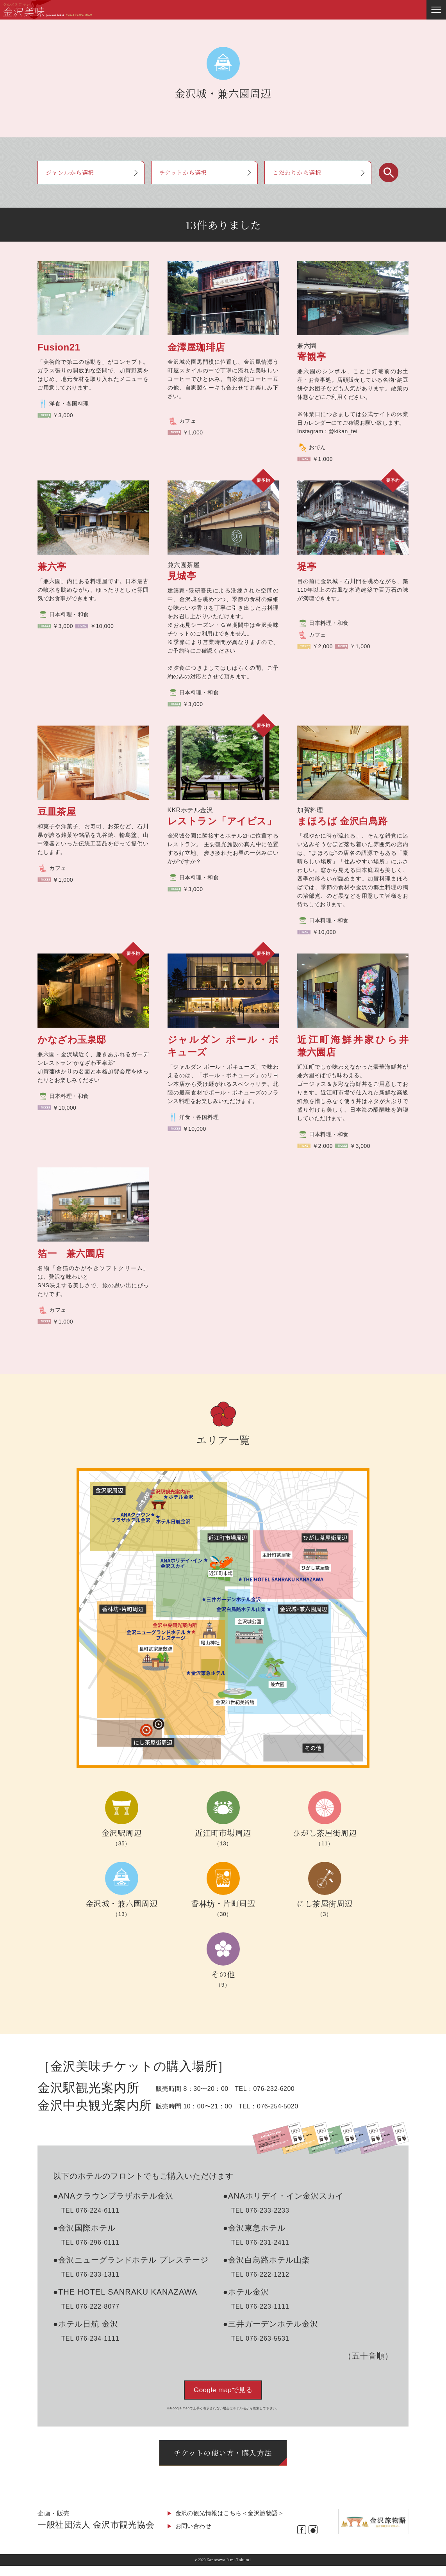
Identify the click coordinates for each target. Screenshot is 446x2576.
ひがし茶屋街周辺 (325, 1832)
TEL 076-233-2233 (260, 2210)
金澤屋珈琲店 (196, 347)
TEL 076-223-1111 (260, 2306)
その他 (223, 1974)
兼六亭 (56, 566)
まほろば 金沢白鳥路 (342, 821)
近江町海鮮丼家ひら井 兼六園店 (353, 1045)
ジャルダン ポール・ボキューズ (223, 1045)
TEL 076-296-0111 (90, 2242)
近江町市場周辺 (223, 1832)
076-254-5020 (277, 2106)
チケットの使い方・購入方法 (223, 2461)
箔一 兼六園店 (71, 1253)
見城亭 (182, 576)
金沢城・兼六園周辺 (122, 1903)
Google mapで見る (223, 2390)
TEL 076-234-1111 (90, 2338)
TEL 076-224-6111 (90, 2210)
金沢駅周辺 (122, 1832)
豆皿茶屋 (61, 811)
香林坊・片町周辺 (223, 1903)
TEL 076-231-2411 (260, 2242)
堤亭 (306, 566)
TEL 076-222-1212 (260, 2274)
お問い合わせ (194, 2536)
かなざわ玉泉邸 (71, 1039)
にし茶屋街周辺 (324, 1903)
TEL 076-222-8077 (90, 2306)
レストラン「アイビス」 (222, 821)
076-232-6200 (274, 2088)
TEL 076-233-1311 (90, 2274)
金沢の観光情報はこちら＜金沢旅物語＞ (233, 2522)
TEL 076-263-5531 (260, 2338)
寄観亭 (311, 356)
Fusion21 (58, 347)
